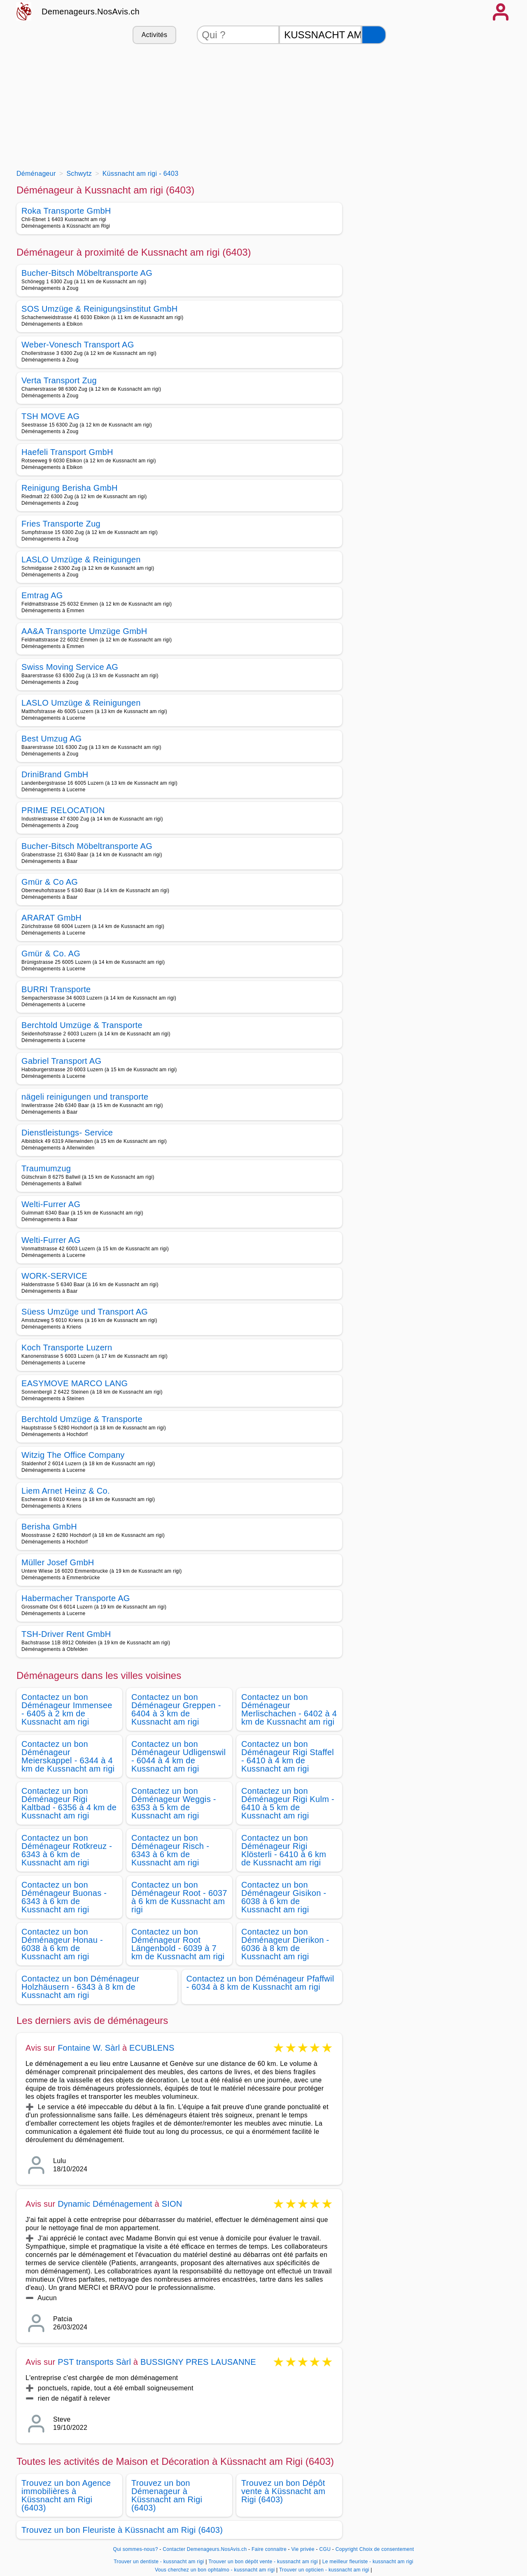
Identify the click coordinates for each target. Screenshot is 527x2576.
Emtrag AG (42, 595)
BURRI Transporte (56, 989)
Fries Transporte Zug (60, 523)
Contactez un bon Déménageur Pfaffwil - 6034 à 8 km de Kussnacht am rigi (260, 1982)
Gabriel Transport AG (61, 1061)
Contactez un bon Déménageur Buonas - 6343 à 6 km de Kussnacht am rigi (64, 1897)
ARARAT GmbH (51, 917)
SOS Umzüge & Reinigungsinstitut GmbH (99, 308)
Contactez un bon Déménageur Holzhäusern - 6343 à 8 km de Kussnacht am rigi (80, 1987)
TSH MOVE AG (50, 416)
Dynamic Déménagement (105, 2203)
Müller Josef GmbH (57, 1562)
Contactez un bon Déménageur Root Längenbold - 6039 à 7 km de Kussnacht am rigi (177, 1944)
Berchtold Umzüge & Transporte (81, 1025)
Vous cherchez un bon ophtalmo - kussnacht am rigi (215, 2570)
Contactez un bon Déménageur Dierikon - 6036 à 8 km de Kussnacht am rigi (285, 1944)
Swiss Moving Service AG (69, 667)
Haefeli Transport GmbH (67, 452)
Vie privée (303, 2549)
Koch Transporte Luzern (66, 1347)
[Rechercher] (373, 35)
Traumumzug (46, 1168)
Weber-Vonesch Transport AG (77, 344)
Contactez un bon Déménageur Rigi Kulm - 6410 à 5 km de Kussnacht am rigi (287, 1803)
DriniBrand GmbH (55, 774)
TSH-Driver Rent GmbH (66, 1634)
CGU (325, 2549)
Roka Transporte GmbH (66, 210)
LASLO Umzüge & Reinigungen (81, 559)
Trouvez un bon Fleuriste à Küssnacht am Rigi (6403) (122, 2529)
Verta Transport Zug (59, 380)
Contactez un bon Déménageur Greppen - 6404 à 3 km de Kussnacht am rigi (176, 1709)
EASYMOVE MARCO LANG (74, 1383)
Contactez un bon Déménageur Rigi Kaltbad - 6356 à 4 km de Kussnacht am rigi (69, 1803)
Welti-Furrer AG (50, 1204)
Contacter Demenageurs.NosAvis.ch (205, 2549)
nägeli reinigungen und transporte (85, 1096)
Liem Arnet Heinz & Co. (65, 1490)
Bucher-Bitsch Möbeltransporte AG (86, 273)
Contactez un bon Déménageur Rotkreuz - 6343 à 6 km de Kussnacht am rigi (66, 1850)
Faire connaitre (269, 2549)
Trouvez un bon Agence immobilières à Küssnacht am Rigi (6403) (66, 2495)
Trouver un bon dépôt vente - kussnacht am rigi (263, 2561)
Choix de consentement (386, 2549)
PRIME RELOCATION (63, 810)
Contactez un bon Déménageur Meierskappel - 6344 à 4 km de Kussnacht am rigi (67, 1756)
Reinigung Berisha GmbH (69, 488)
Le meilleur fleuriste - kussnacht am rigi (367, 2561)
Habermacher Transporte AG (75, 1598)
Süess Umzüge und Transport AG (84, 1311)
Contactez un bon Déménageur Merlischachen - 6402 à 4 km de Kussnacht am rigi (289, 1709)
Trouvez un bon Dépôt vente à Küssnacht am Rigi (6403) (283, 2491)
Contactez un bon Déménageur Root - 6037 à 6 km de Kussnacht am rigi (179, 1897)
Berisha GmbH (49, 1526)
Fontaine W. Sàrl (89, 2047)
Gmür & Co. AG (50, 953)
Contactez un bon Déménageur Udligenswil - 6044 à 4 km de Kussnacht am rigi (178, 1756)
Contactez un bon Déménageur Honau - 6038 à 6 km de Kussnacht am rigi (62, 1944)
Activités (154, 34)
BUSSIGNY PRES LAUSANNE (198, 2361)
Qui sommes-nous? (135, 2549)
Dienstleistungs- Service (67, 1132)
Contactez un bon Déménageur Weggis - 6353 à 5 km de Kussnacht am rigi (173, 1803)
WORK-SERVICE (54, 1276)
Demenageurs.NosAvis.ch (91, 11)
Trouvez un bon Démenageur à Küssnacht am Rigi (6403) (166, 2495)
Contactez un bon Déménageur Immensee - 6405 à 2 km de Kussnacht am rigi (66, 1709)
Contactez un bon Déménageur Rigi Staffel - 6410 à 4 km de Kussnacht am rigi (287, 1756)
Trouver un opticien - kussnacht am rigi (324, 2570)
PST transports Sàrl (94, 2361)
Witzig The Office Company (73, 1455)
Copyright (347, 2549)
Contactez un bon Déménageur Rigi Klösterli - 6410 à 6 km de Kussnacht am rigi (283, 1850)
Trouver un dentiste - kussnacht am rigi (159, 2561)
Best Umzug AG (51, 738)
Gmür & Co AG (49, 882)
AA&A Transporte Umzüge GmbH (84, 631)
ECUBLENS (151, 2047)
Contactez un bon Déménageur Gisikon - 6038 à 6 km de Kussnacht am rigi (283, 1897)
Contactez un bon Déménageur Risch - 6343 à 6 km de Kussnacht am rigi (170, 1850)
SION (172, 2203)
